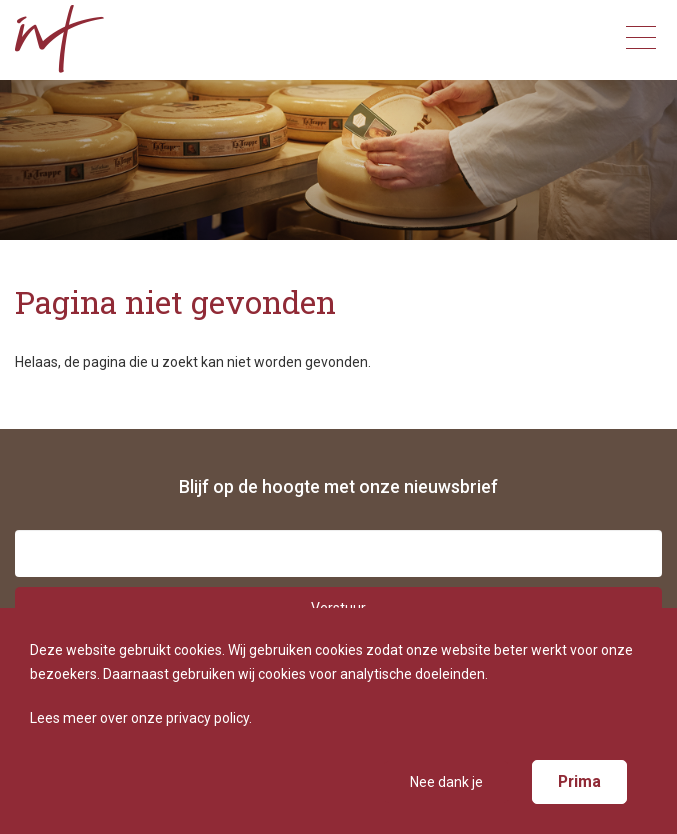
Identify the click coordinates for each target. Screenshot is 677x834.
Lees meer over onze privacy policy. (141, 718)
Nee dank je (446, 782)
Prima (579, 781)
